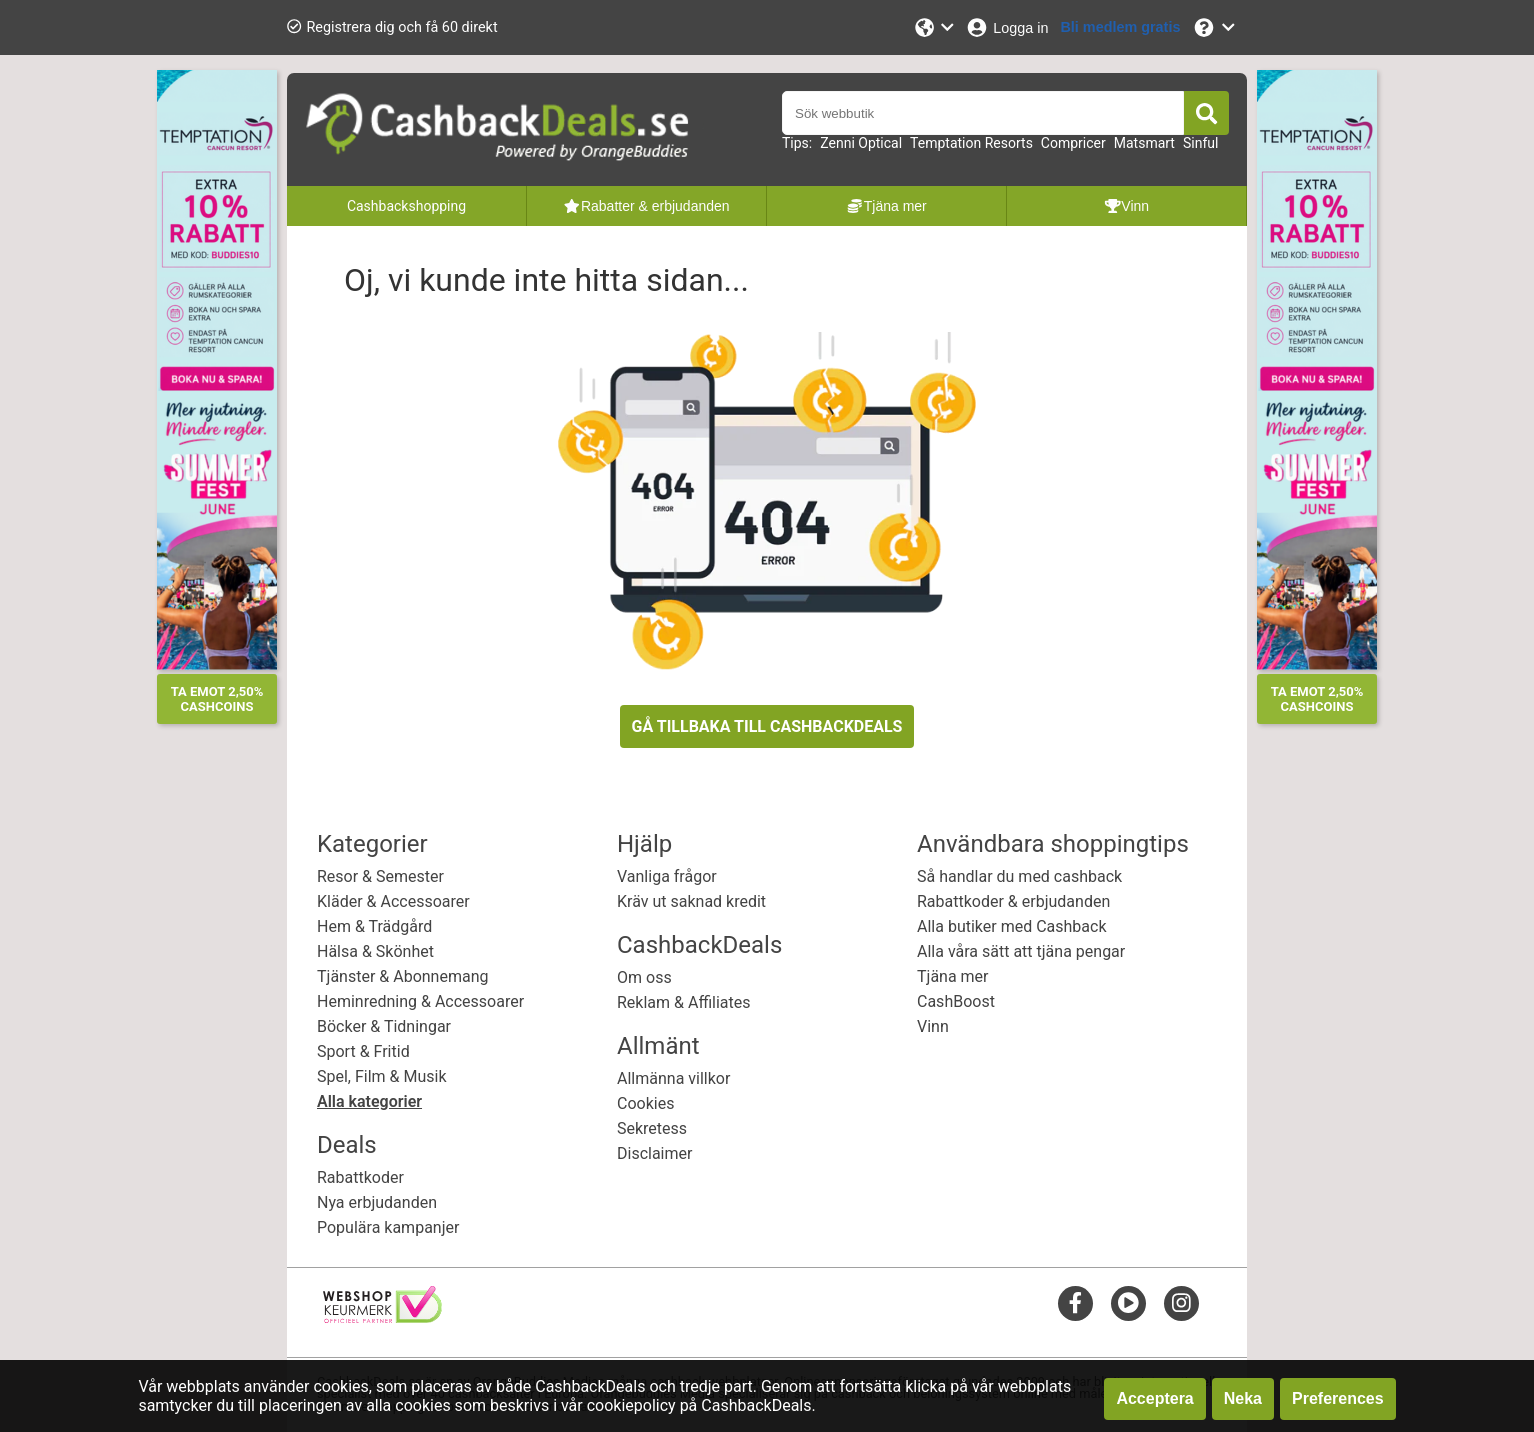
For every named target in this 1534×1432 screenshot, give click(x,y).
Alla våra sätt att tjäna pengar (1021, 951)
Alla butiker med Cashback (1012, 926)
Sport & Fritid (363, 1051)
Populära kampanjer (388, 1227)
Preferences (1338, 1398)
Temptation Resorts (971, 143)
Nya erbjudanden (377, 1202)
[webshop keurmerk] (382, 1317)
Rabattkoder (360, 1177)
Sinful (1200, 143)
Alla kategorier (369, 1101)
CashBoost (956, 1001)
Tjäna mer (953, 976)
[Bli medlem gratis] (1120, 27)
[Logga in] (1006, 27)
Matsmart (1144, 143)
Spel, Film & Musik (382, 1076)
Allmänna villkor (673, 1078)
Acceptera (1154, 1398)
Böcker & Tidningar (384, 1026)
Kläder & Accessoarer (393, 901)
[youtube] (1128, 1302)
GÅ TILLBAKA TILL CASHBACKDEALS (767, 726)
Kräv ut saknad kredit (691, 901)
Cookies (645, 1103)
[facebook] (1075, 1302)
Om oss (644, 977)
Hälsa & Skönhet (375, 951)
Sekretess (652, 1128)
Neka (1243, 1398)
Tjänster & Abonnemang (402, 976)
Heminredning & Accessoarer (420, 1001)
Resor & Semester (380, 876)
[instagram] (1181, 1302)
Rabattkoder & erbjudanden (1013, 901)
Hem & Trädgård (374, 926)
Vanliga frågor (667, 876)
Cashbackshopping (406, 206)
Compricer (1073, 143)
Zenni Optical (861, 143)
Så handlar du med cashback (1019, 876)
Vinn (933, 1026)
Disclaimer (654, 1153)
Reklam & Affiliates (684, 1002)
